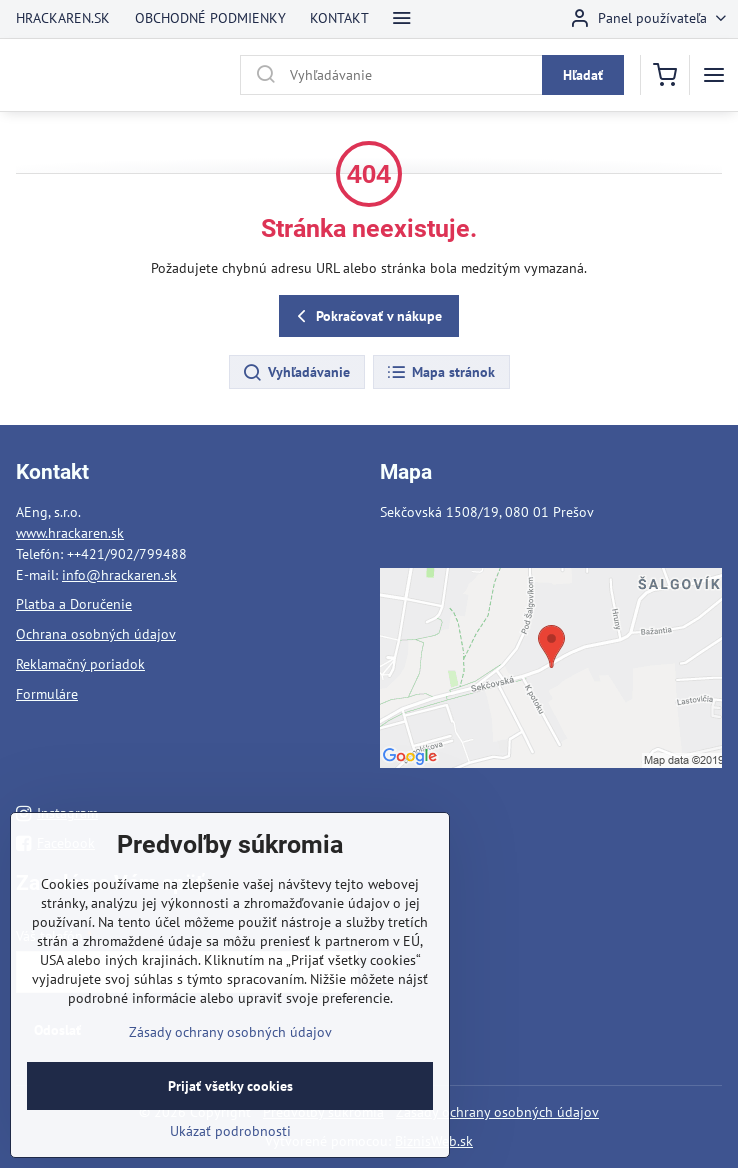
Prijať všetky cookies (230, 1102)
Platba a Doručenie (74, 604)
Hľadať (583, 75)
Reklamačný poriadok (80, 664)
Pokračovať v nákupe (366, 316)
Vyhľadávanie (296, 373)
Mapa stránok (440, 373)
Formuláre (47, 694)
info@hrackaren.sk (119, 575)
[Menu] (714, 75)
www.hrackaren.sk (70, 533)
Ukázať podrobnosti (230, 1147)
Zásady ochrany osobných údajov (497, 1112)
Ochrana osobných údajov (96, 634)
